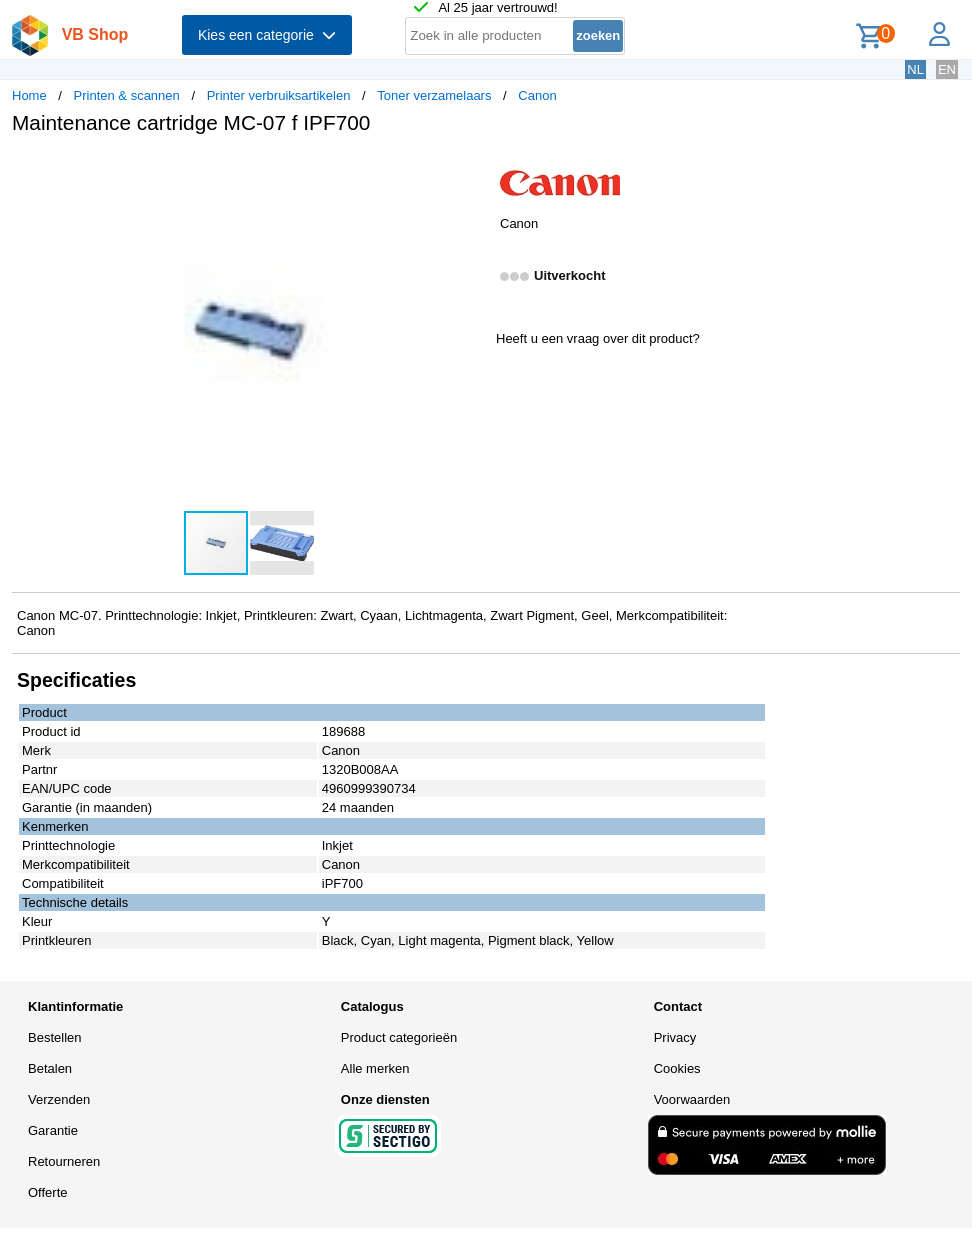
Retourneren (64, 1161)
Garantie (53, 1130)
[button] (468, 171)
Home (29, 95)
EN (947, 69)
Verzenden (59, 1099)
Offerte (48, 1192)
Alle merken (375, 1068)
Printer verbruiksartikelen (279, 95)
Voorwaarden (692, 1099)
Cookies (677, 1068)
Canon (537, 95)
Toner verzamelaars (434, 95)
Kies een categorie (267, 35)
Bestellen (54, 1037)
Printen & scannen (127, 95)
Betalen (50, 1068)
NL (915, 69)
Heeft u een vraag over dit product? (598, 338)
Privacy (675, 1037)
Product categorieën (399, 1037)
